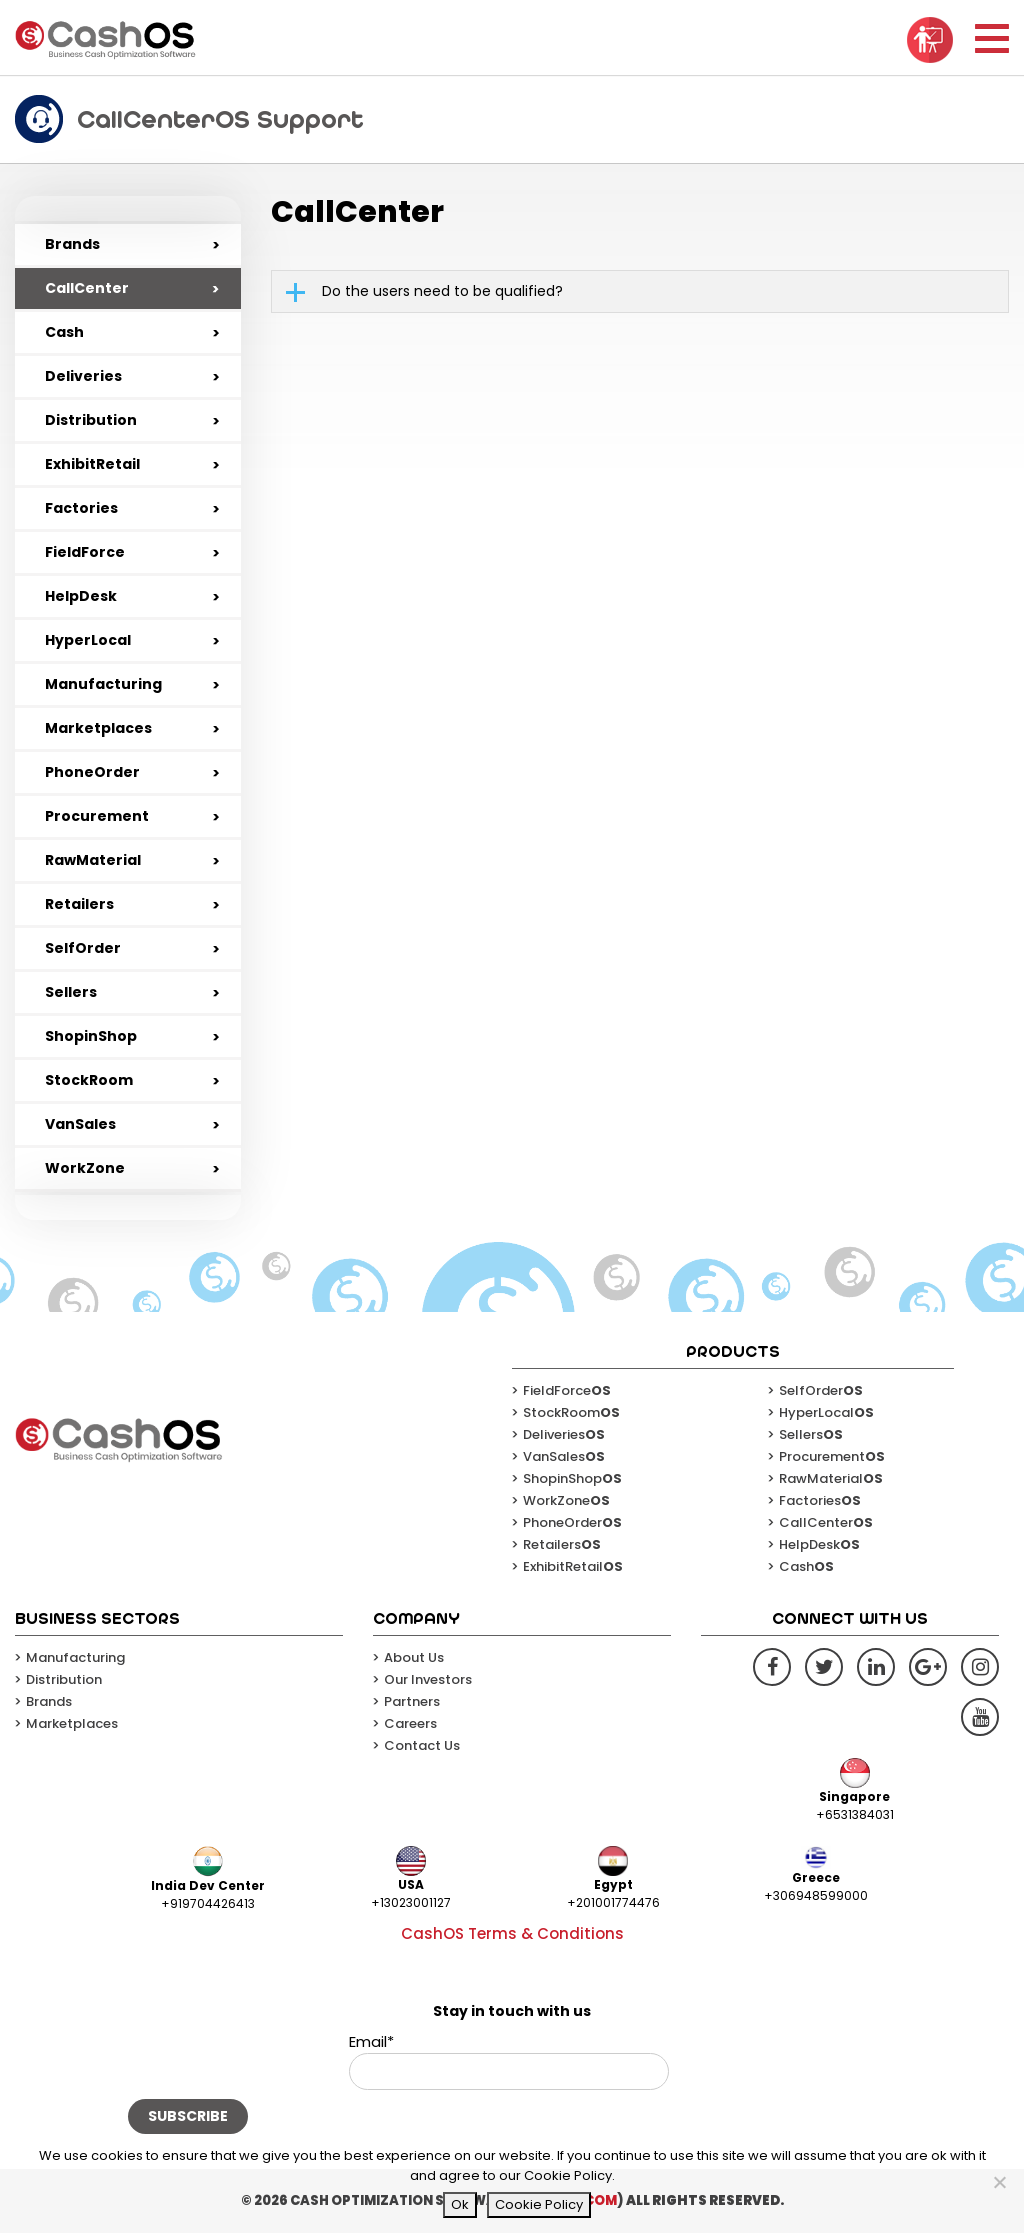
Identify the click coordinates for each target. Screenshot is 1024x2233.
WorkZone (85, 1168)
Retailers (79, 904)
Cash (64, 332)
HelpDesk (81, 596)
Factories (81, 508)
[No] (999, 2182)
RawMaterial (93, 860)
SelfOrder (83, 948)
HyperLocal (88, 640)
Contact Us (422, 1745)
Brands (72, 244)
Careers (410, 1723)
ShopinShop (91, 1036)
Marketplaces (98, 728)
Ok (460, 2204)
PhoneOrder (92, 772)
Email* (509, 2060)
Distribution (91, 420)
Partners (412, 1701)
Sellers (71, 992)
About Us (414, 1657)
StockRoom (89, 1080)
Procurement (97, 816)
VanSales (80, 1124)
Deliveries (83, 376)
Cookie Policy (539, 2204)
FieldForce (85, 552)
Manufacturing (103, 684)
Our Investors (428, 1679)
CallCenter (87, 288)
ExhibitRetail (92, 464)
